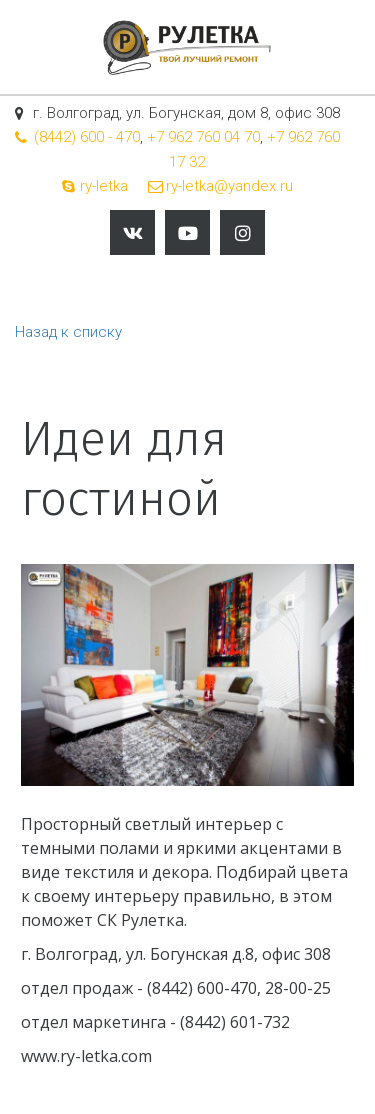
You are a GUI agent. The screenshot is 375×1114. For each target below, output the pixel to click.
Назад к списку (68, 332)
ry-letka (104, 186)
